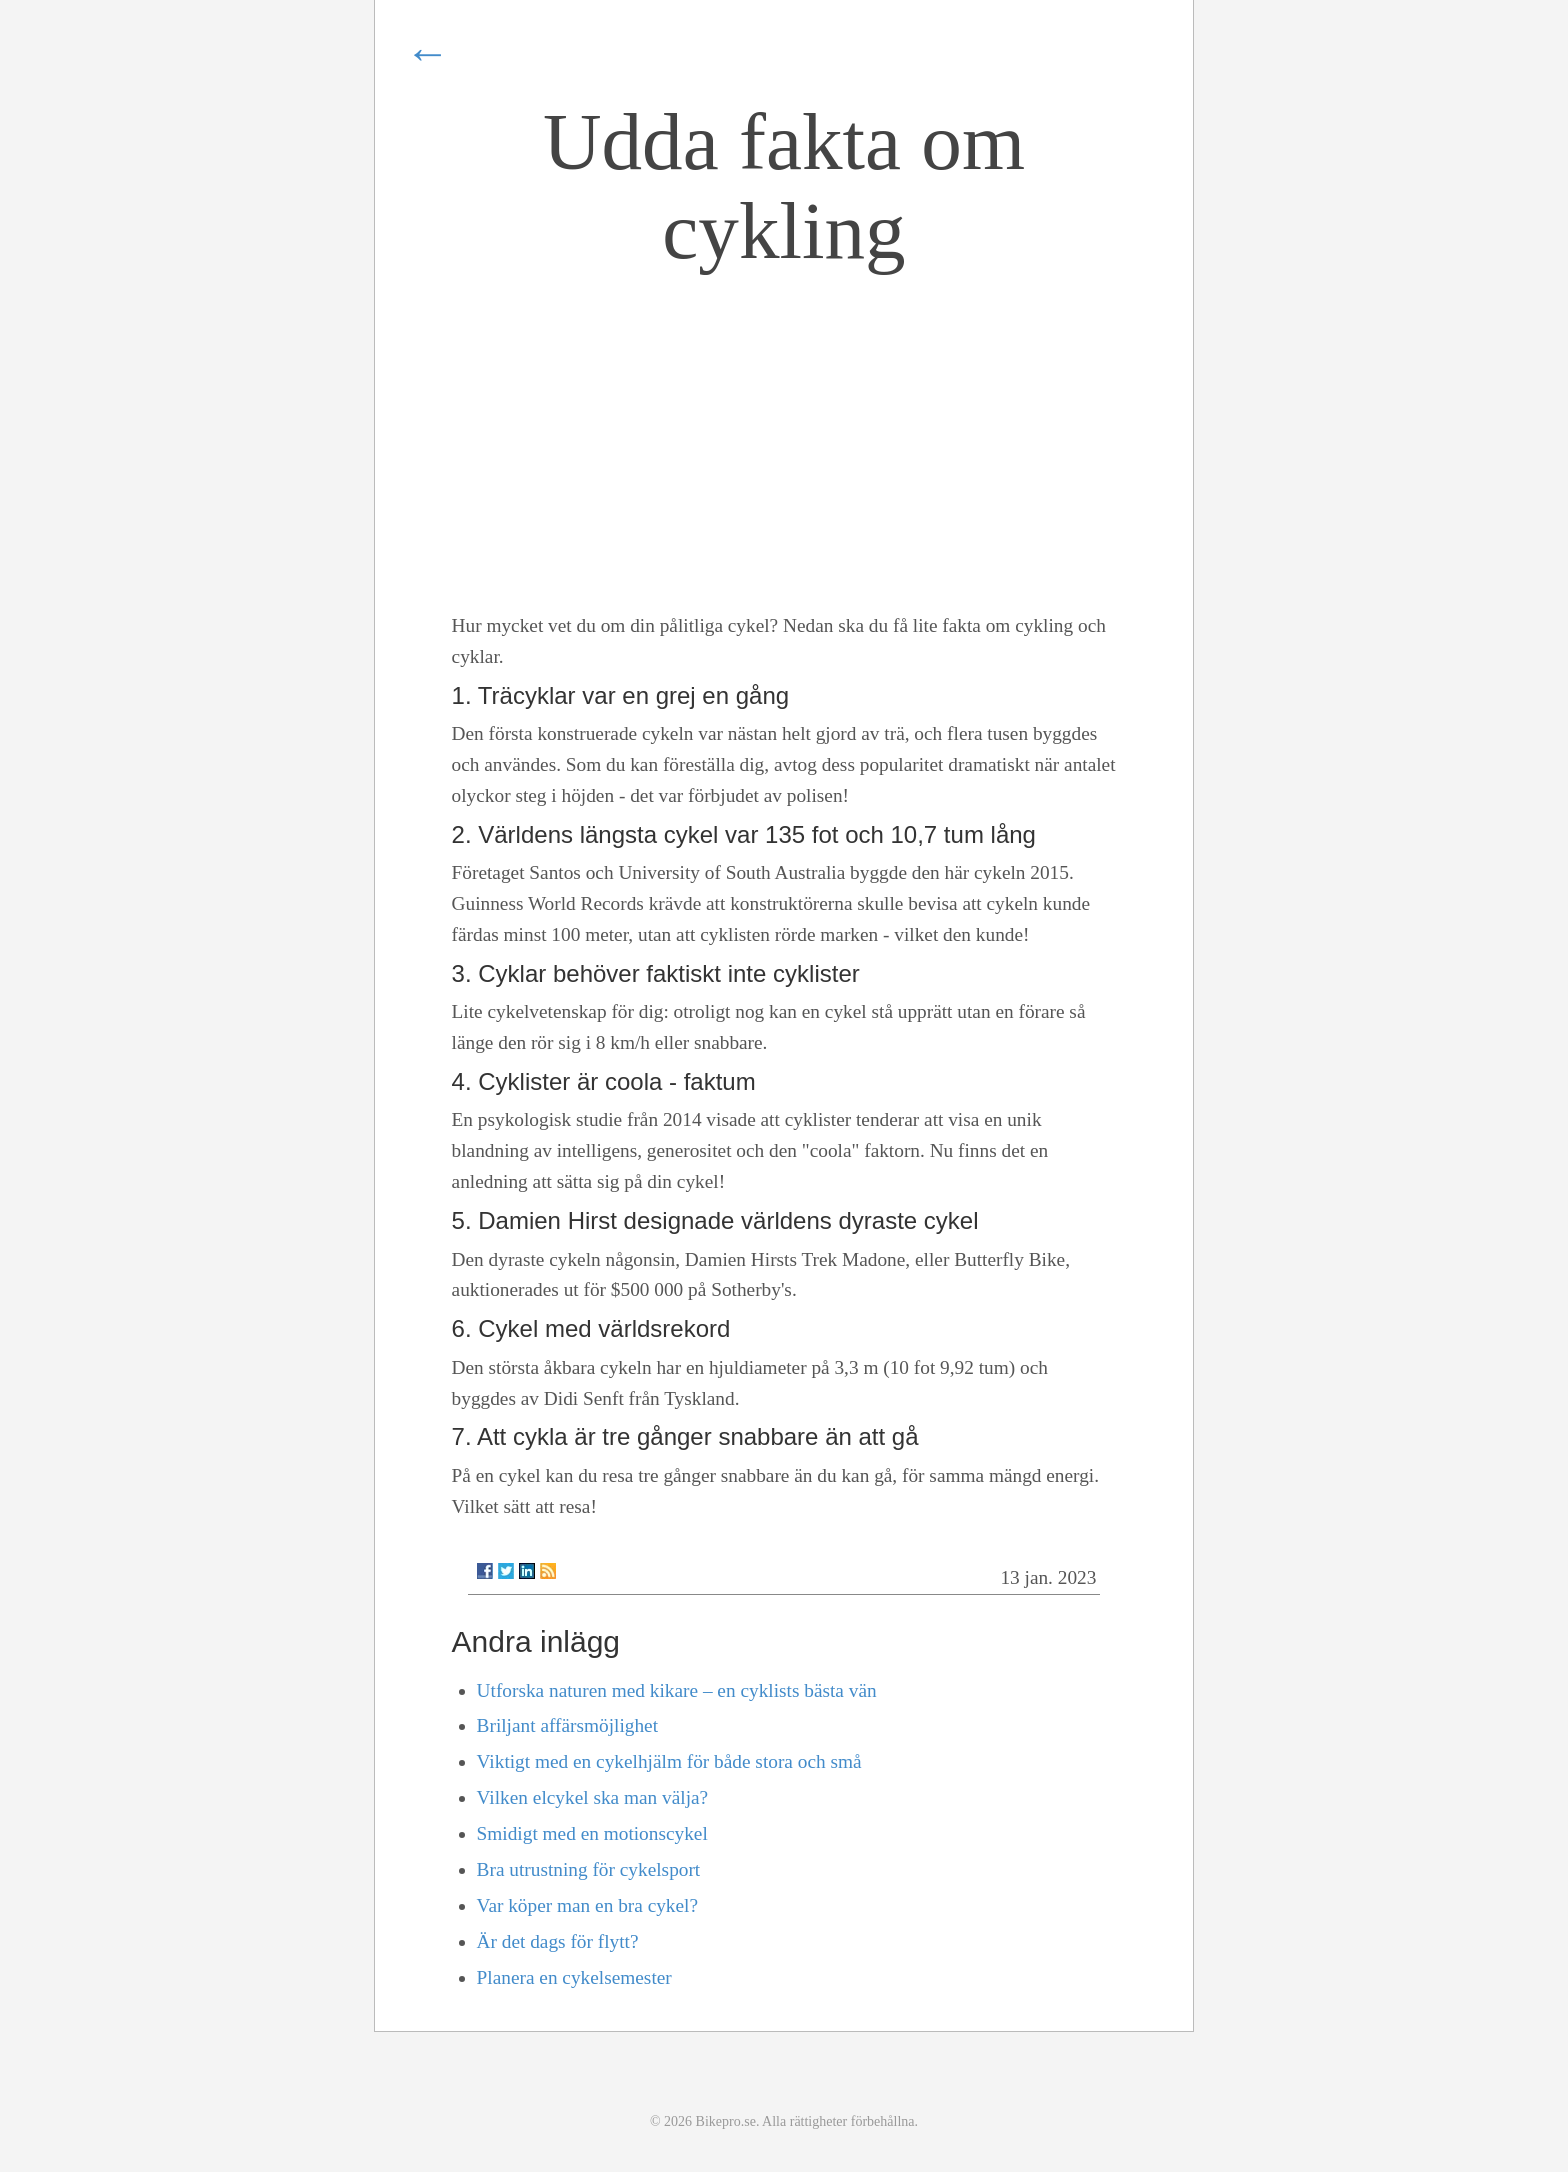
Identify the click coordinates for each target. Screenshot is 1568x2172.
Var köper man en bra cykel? (587, 1905)
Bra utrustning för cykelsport (589, 1869)
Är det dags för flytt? (558, 1941)
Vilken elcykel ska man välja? (593, 1797)
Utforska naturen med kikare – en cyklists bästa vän (677, 1690)
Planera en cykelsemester (574, 1977)
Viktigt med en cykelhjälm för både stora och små (669, 1761)
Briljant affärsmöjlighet (567, 1725)
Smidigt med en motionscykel (592, 1833)
